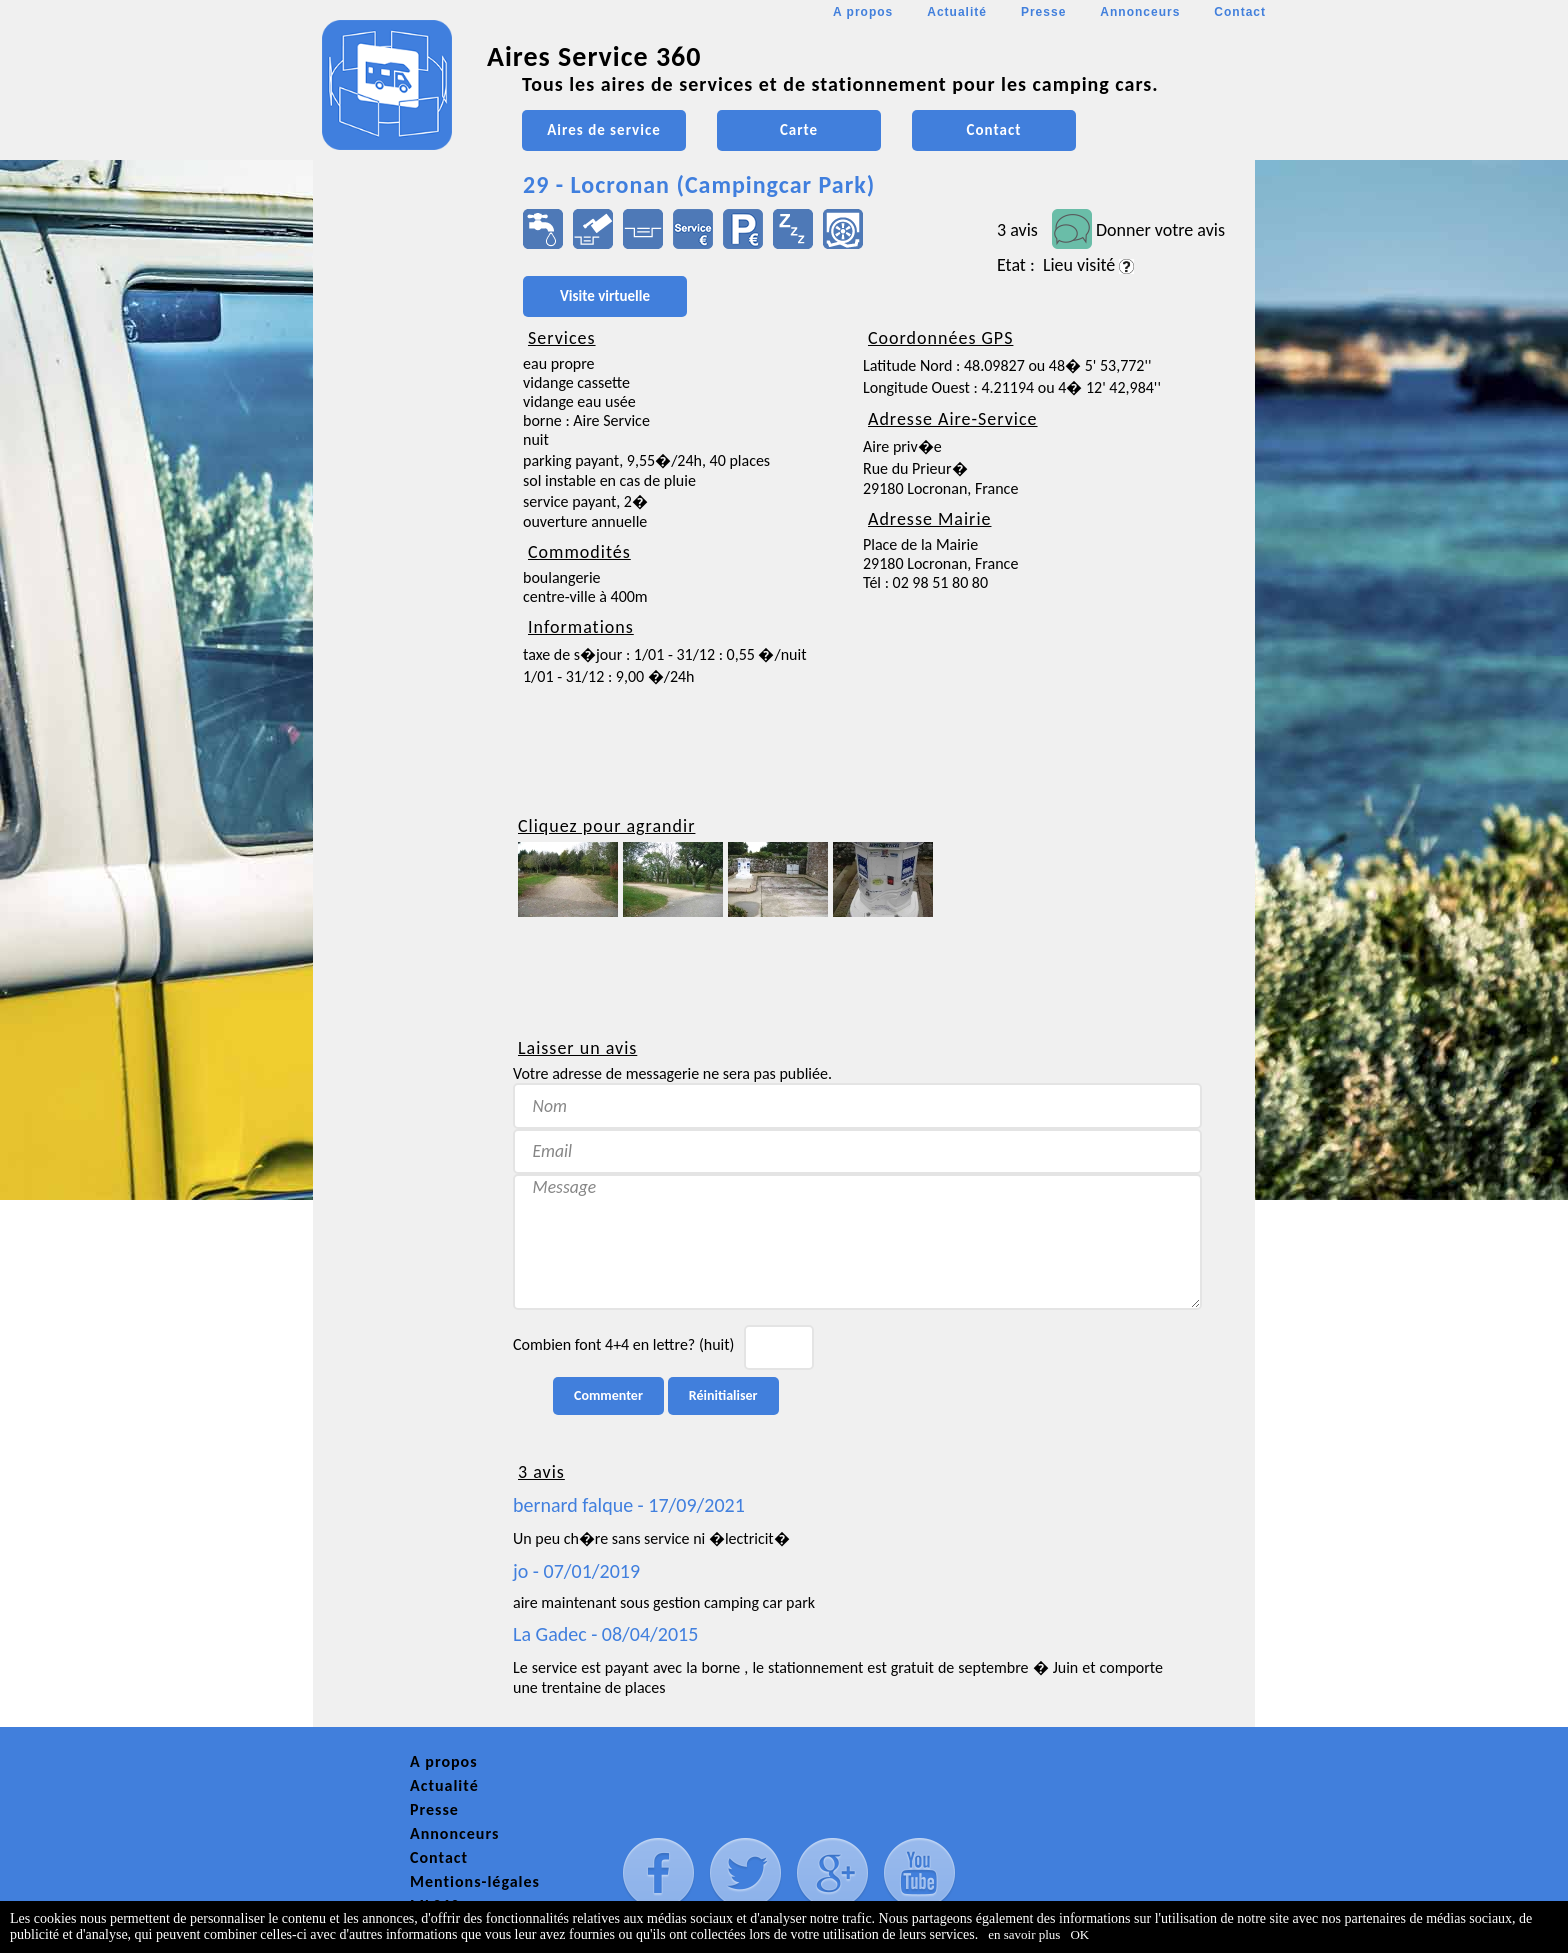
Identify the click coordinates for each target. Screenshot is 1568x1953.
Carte (799, 130)
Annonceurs (1140, 12)
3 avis (1017, 230)
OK (1079, 1934)
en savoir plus (1024, 1934)
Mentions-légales (475, 1881)
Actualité (957, 12)
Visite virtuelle (605, 296)
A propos (863, 12)
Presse (1043, 12)
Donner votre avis (1160, 230)
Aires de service (603, 130)
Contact (1240, 12)
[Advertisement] (403, 596)
